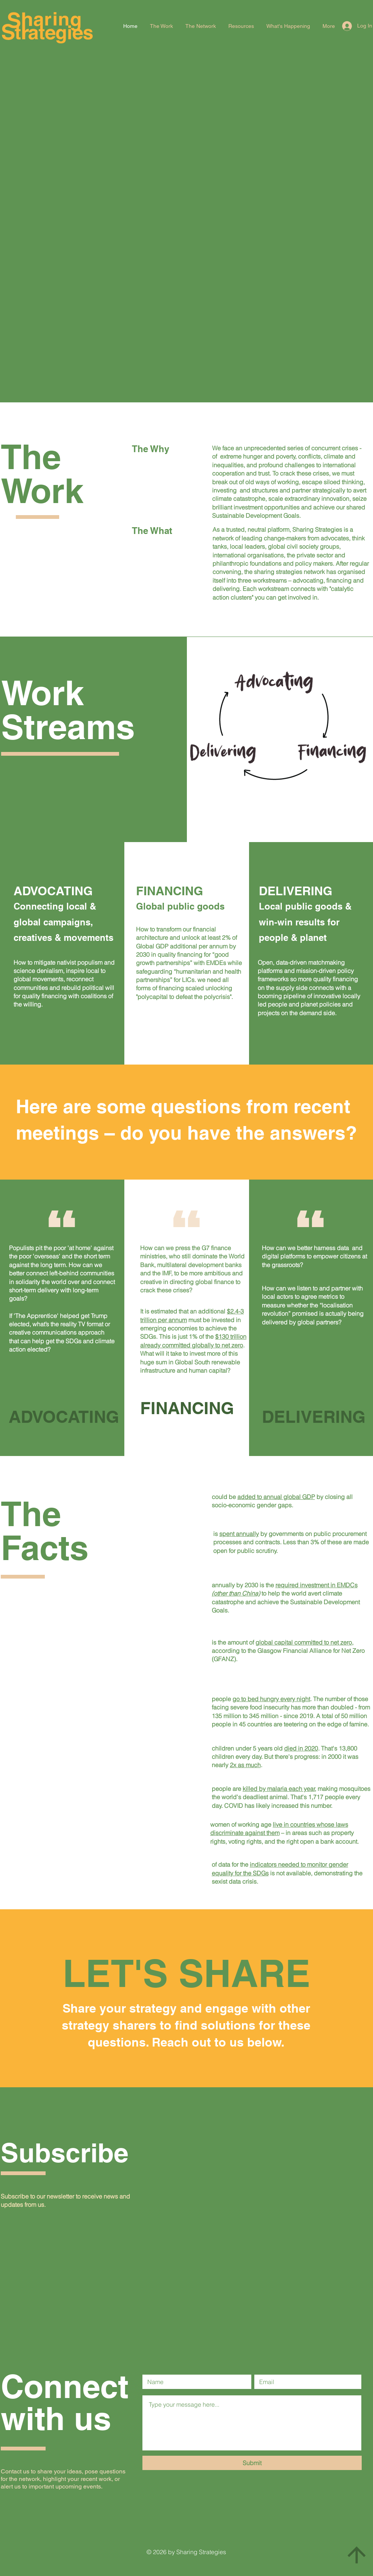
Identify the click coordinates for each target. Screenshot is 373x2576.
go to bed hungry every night (271, 1699)
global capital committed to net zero (303, 1642)
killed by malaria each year (279, 1788)
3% (314, 1542)
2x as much (245, 1765)
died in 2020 (301, 1748)
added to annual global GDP (276, 1496)
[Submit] (252, 2463)
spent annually (239, 1533)
